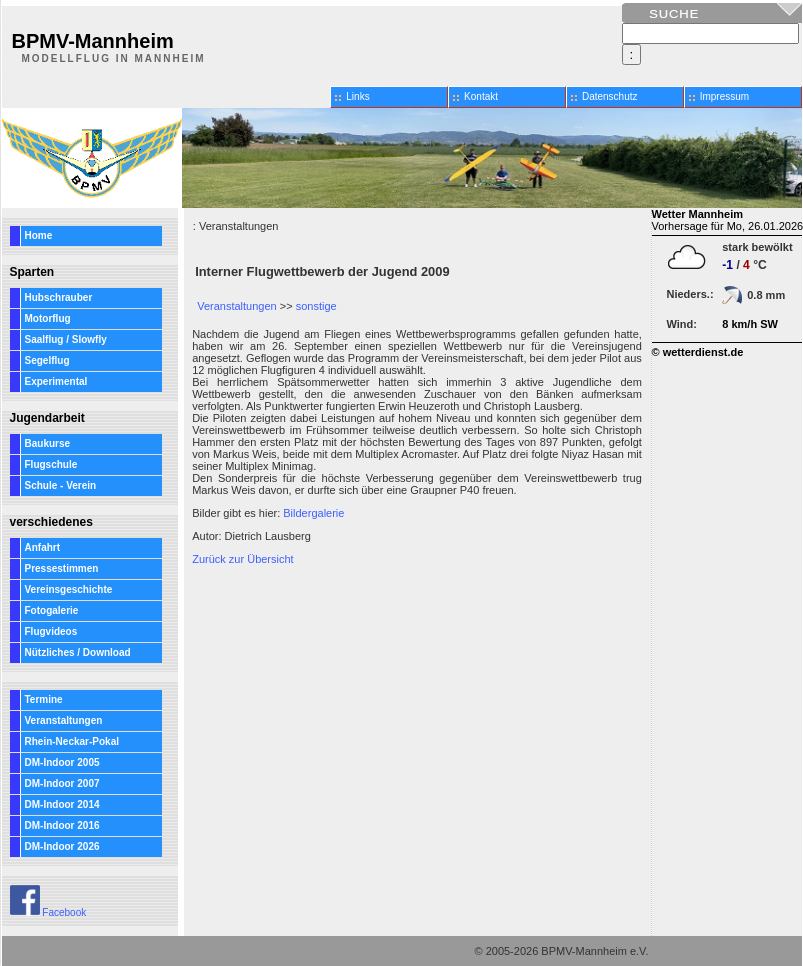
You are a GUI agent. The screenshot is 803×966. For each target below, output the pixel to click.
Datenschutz (610, 96)
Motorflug (48, 318)
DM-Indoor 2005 (62, 762)
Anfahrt (43, 547)
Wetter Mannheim (697, 214)
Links (357, 96)
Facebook (48, 912)
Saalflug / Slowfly (66, 339)
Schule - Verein (61, 485)
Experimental (56, 381)
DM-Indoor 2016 (62, 825)
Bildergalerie (313, 513)
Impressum (724, 96)
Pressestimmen (62, 568)
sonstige (316, 306)
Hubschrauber (59, 297)
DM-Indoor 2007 (62, 783)
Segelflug (47, 360)
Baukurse (48, 443)
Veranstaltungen (64, 720)
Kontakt (481, 96)
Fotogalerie (52, 610)
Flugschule (51, 464)
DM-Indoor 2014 (62, 804)
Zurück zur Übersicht (242, 559)
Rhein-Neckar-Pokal (72, 741)
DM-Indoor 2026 (62, 846)
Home (39, 235)
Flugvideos (51, 631)
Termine (44, 699)
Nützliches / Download (78, 652)
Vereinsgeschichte (69, 589)
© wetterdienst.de (698, 352)
